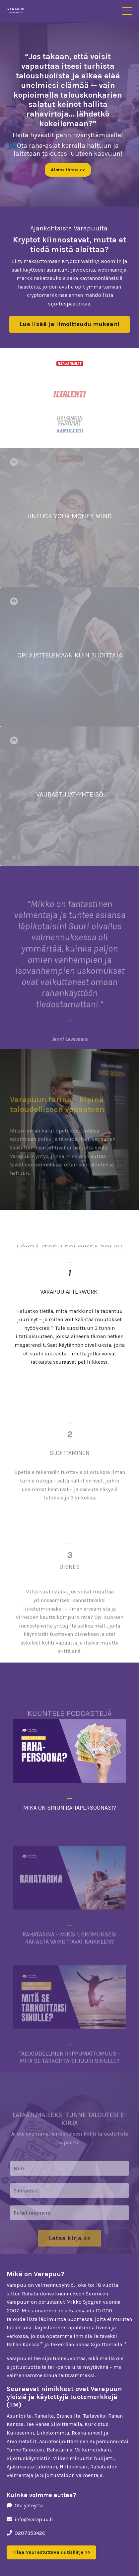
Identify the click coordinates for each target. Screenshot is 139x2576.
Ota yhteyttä (29, 2505)
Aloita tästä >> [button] (68, 170)
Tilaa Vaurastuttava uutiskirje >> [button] (51, 2552)
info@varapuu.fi (34, 2519)
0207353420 (30, 2533)
